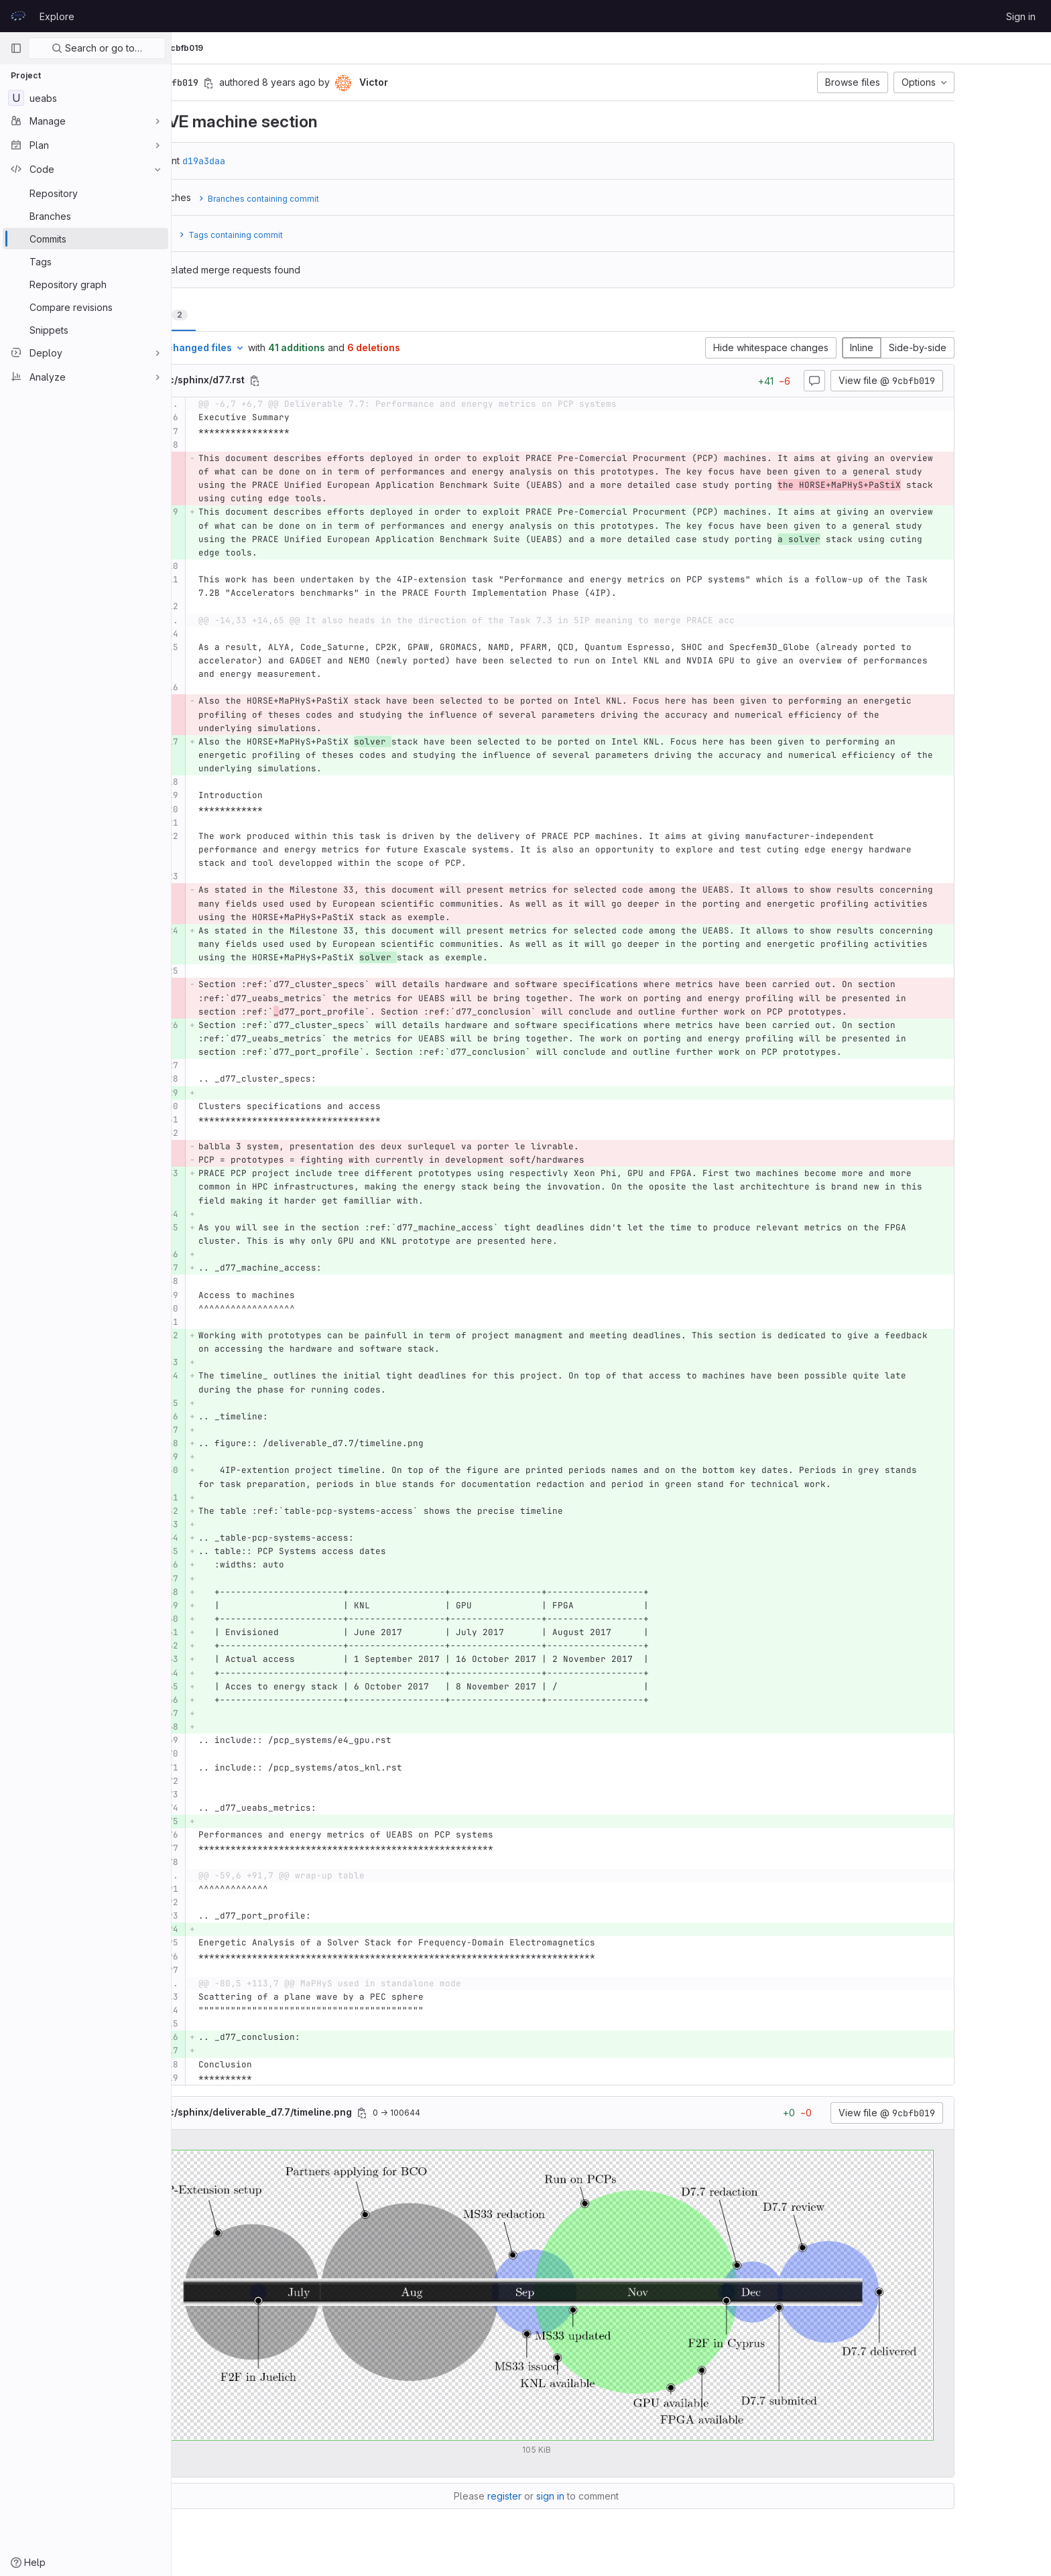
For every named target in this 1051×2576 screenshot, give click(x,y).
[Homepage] (18, 16)
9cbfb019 (334, 48)
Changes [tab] (232, 314)
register (579, 2496)
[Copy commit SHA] (283, 83)
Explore (57, 16)
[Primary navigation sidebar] (16, 48)
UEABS (201, 48)
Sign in (1021, 16)
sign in (625, 2496)
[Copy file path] (330, 381)
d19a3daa (278, 161)
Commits (284, 48)
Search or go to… (97, 48)
